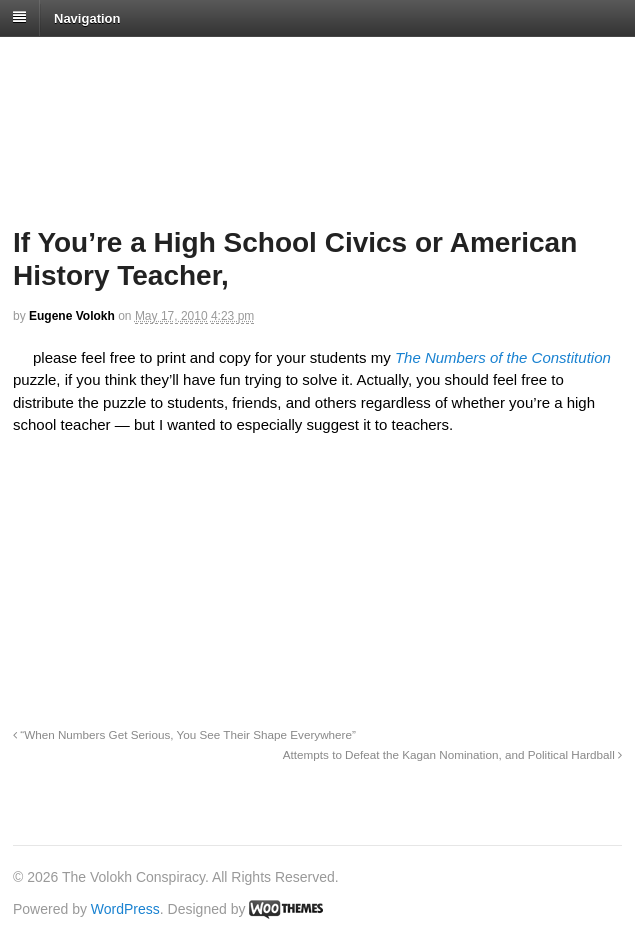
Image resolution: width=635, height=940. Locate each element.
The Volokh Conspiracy (154, 61)
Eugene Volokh (72, 316)
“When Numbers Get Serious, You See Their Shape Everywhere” (184, 734)
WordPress (125, 909)
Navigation (87, 17)
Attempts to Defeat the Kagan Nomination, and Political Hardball (452, 754)
